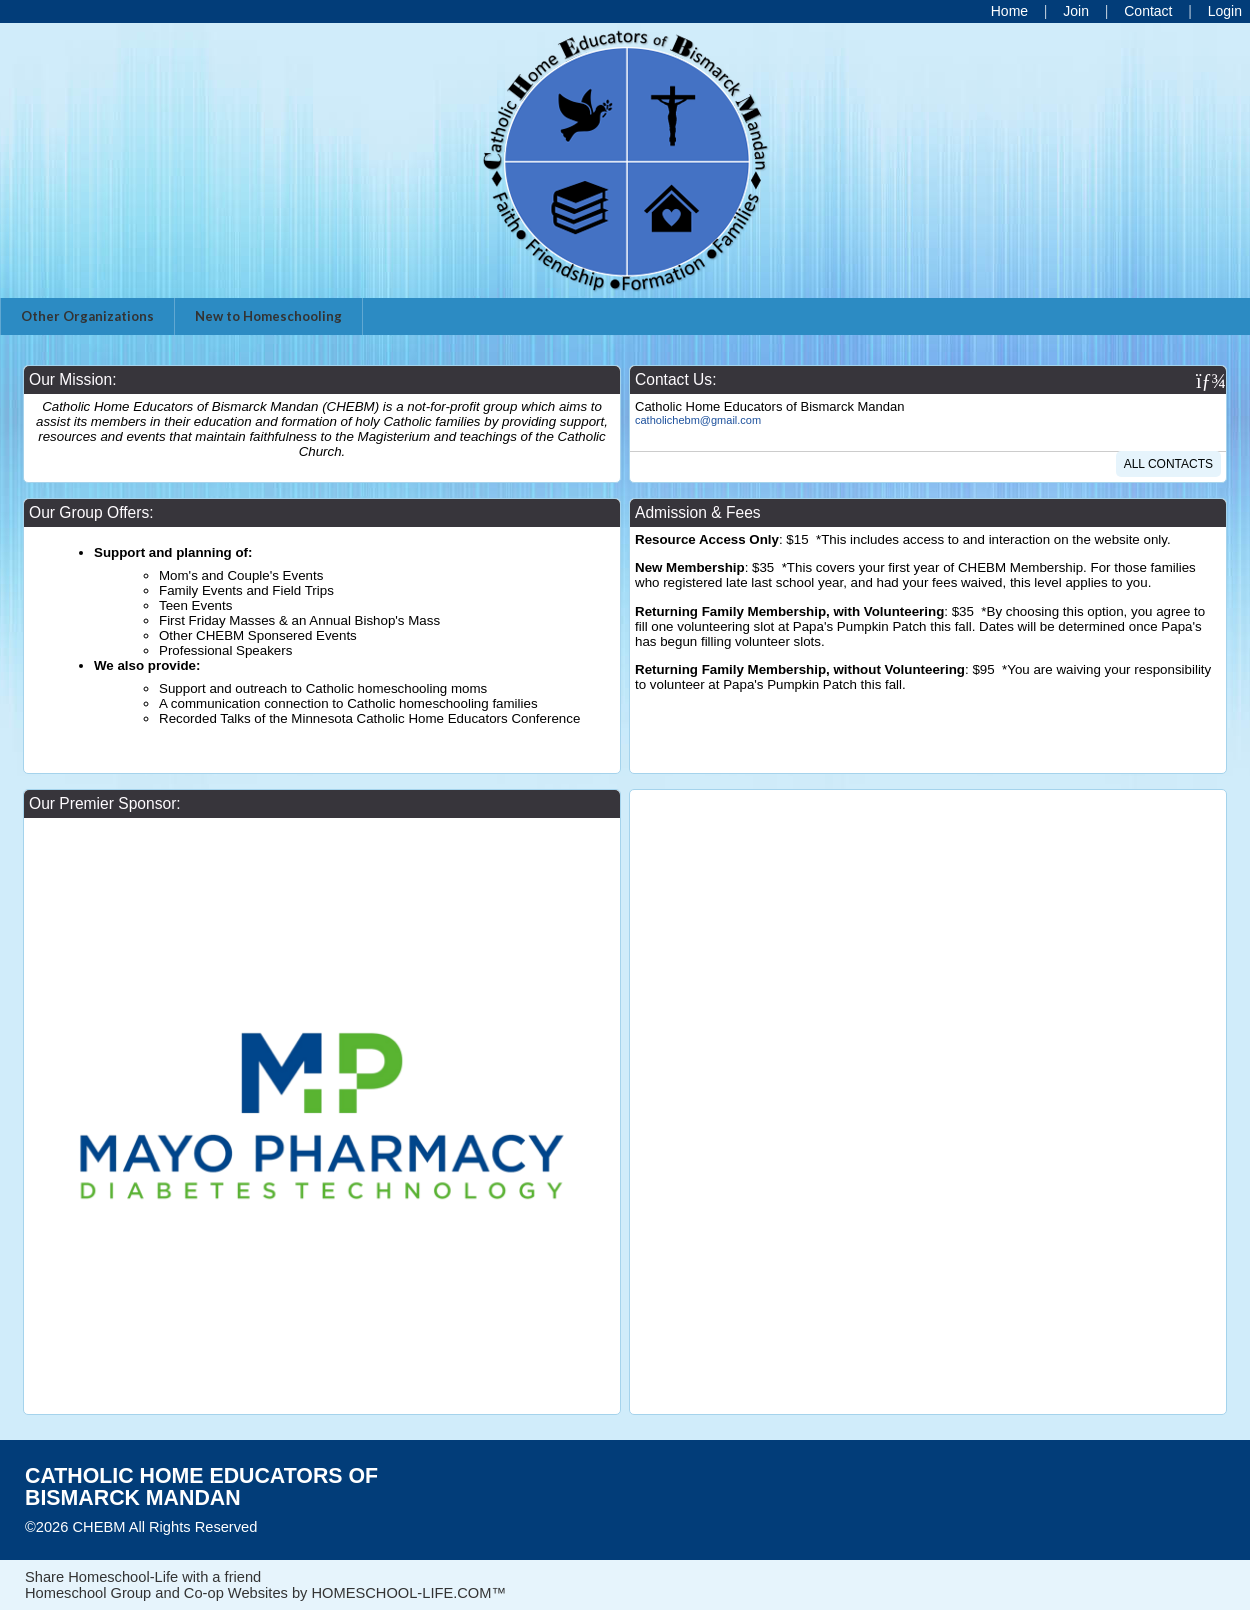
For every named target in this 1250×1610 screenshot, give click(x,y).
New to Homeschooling (268, 316)
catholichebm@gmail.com (698, 420)
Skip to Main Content (344, 1527)
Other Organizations (87, 316)
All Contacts (1168, 464)
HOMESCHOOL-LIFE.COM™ (408, 1593)
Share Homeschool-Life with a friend (143, 1577)
